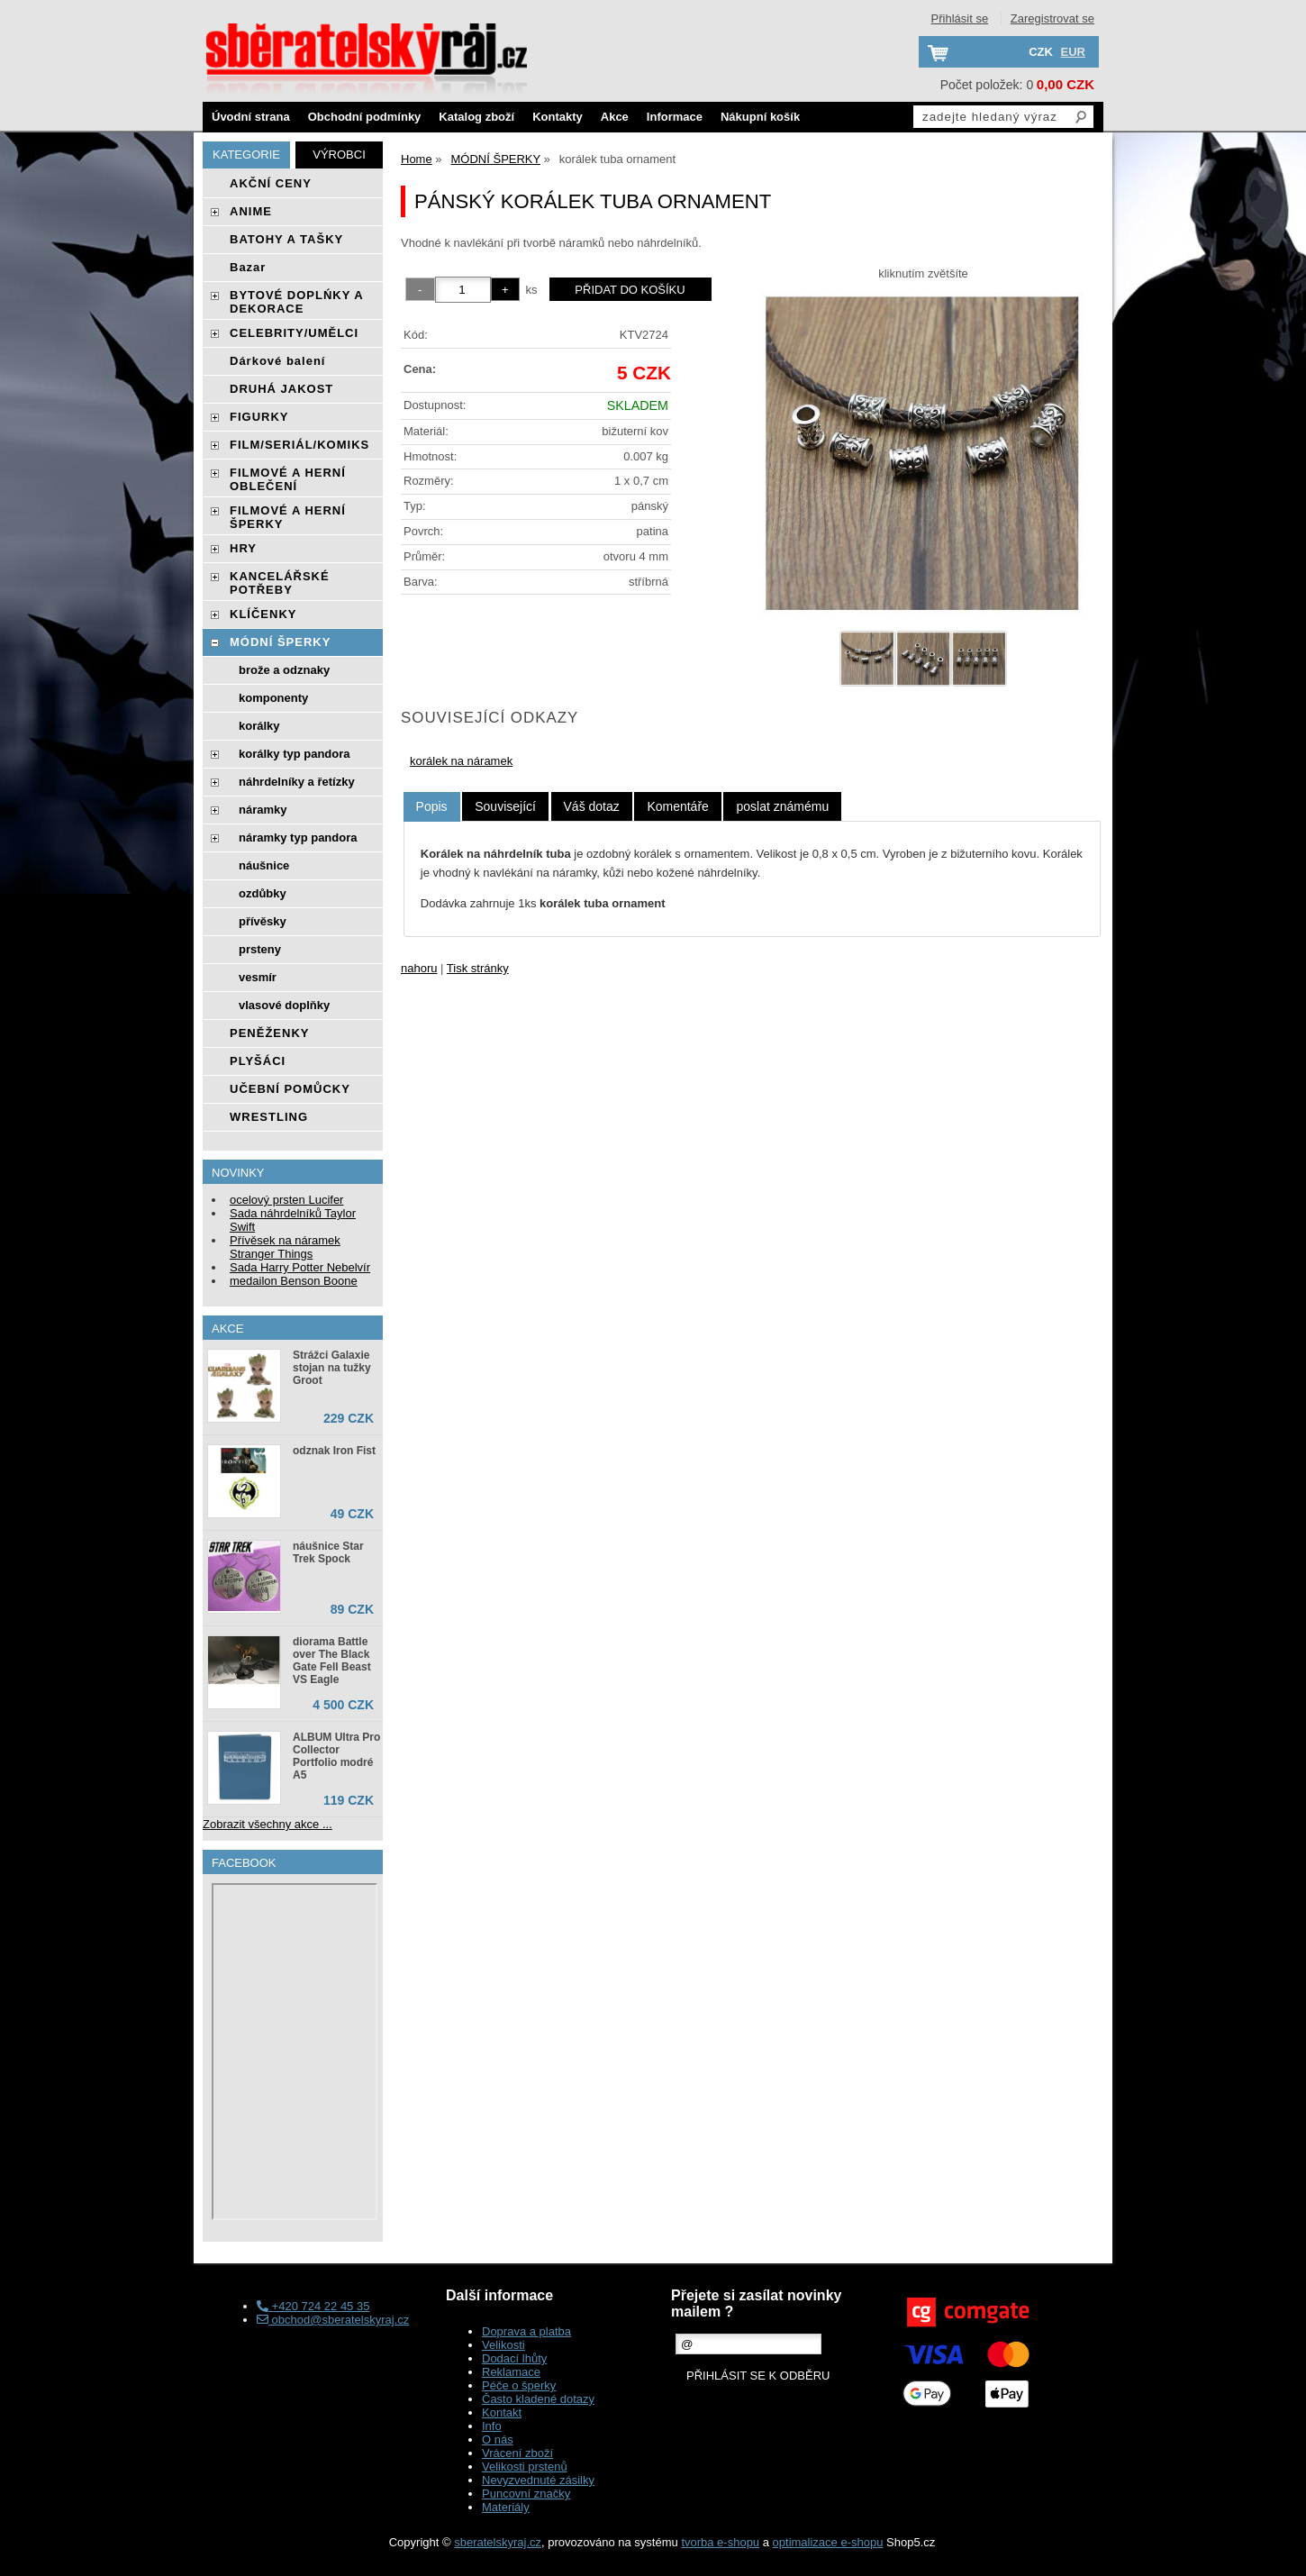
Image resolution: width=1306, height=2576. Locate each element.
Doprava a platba (526, 2331)
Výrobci (339, 154)
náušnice (264, 865)
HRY (243, 548)
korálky (259, 726)
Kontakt (501, 2412)
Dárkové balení (278, 361)
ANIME (251, 211)
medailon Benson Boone (294, 1281)
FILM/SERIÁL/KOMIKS (299, 444)
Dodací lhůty (514, 2358)
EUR (1073, 52)
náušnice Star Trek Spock (328, 1552)
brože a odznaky (284, 670)
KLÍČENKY (263, 614)
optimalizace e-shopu (828, 2542)
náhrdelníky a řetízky (297, 781)
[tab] (432, 807)
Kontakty (557, 116)
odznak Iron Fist (334, 1450)
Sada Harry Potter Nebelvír (300, 1267)
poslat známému (782, 806)
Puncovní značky (526, 2493)
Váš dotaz (592, 806)
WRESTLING (269, 1117)
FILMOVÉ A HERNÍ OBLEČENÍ (288, 479)
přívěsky (262, 921)
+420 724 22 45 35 (313, 2306)
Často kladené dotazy (538, 2399)
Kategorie (246, 154)
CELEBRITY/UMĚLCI (294, 333)
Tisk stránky (478, 968)
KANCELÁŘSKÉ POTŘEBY (280, 582)
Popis (432, 806)
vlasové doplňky (284, 1005)
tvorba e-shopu (720, 2542)
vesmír (258, 977)
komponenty (273, 698)
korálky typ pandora (294, 753)
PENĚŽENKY (269, 1033)
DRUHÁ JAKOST (281, 389)
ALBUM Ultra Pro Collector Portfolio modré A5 (336, 1756)
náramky (262, 809)
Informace (675, 116)
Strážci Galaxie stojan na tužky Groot (332, 1368)
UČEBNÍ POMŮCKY (290, 1089)
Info (492, 2426)
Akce (615, 116)
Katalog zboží (476, 116)
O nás (497, 2439)
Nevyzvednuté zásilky (538, 2480)
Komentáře (677, 806)
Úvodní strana (251, 116)
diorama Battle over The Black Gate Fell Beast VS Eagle (332, 1660)
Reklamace (511, 2372)
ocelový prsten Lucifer (286, 1199)
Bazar (248, 267)
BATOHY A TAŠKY (286, 239)
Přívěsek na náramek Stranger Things (285, 1247)
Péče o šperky (519, 2385)
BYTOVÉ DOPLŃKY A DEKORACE (296, 301)
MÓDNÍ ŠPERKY (280, 642)
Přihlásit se (960, 18)
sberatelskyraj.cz (497, 2542)
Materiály (506, 2507)
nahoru (419, 968)
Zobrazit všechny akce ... (267, 1824)
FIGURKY (259, 416)
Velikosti (503, 2345)
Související (505, 806)
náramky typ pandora (298, 837)
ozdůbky (262, 893)
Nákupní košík (760, 116)
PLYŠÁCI (258, 1061)
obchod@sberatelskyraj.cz (333, 2319)
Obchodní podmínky (365, 116)
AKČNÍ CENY (271, 183)
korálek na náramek (461, 761)
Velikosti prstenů (524, 2466)
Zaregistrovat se (1052, 18)
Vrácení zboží (517, 2453)
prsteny (260, 949)
